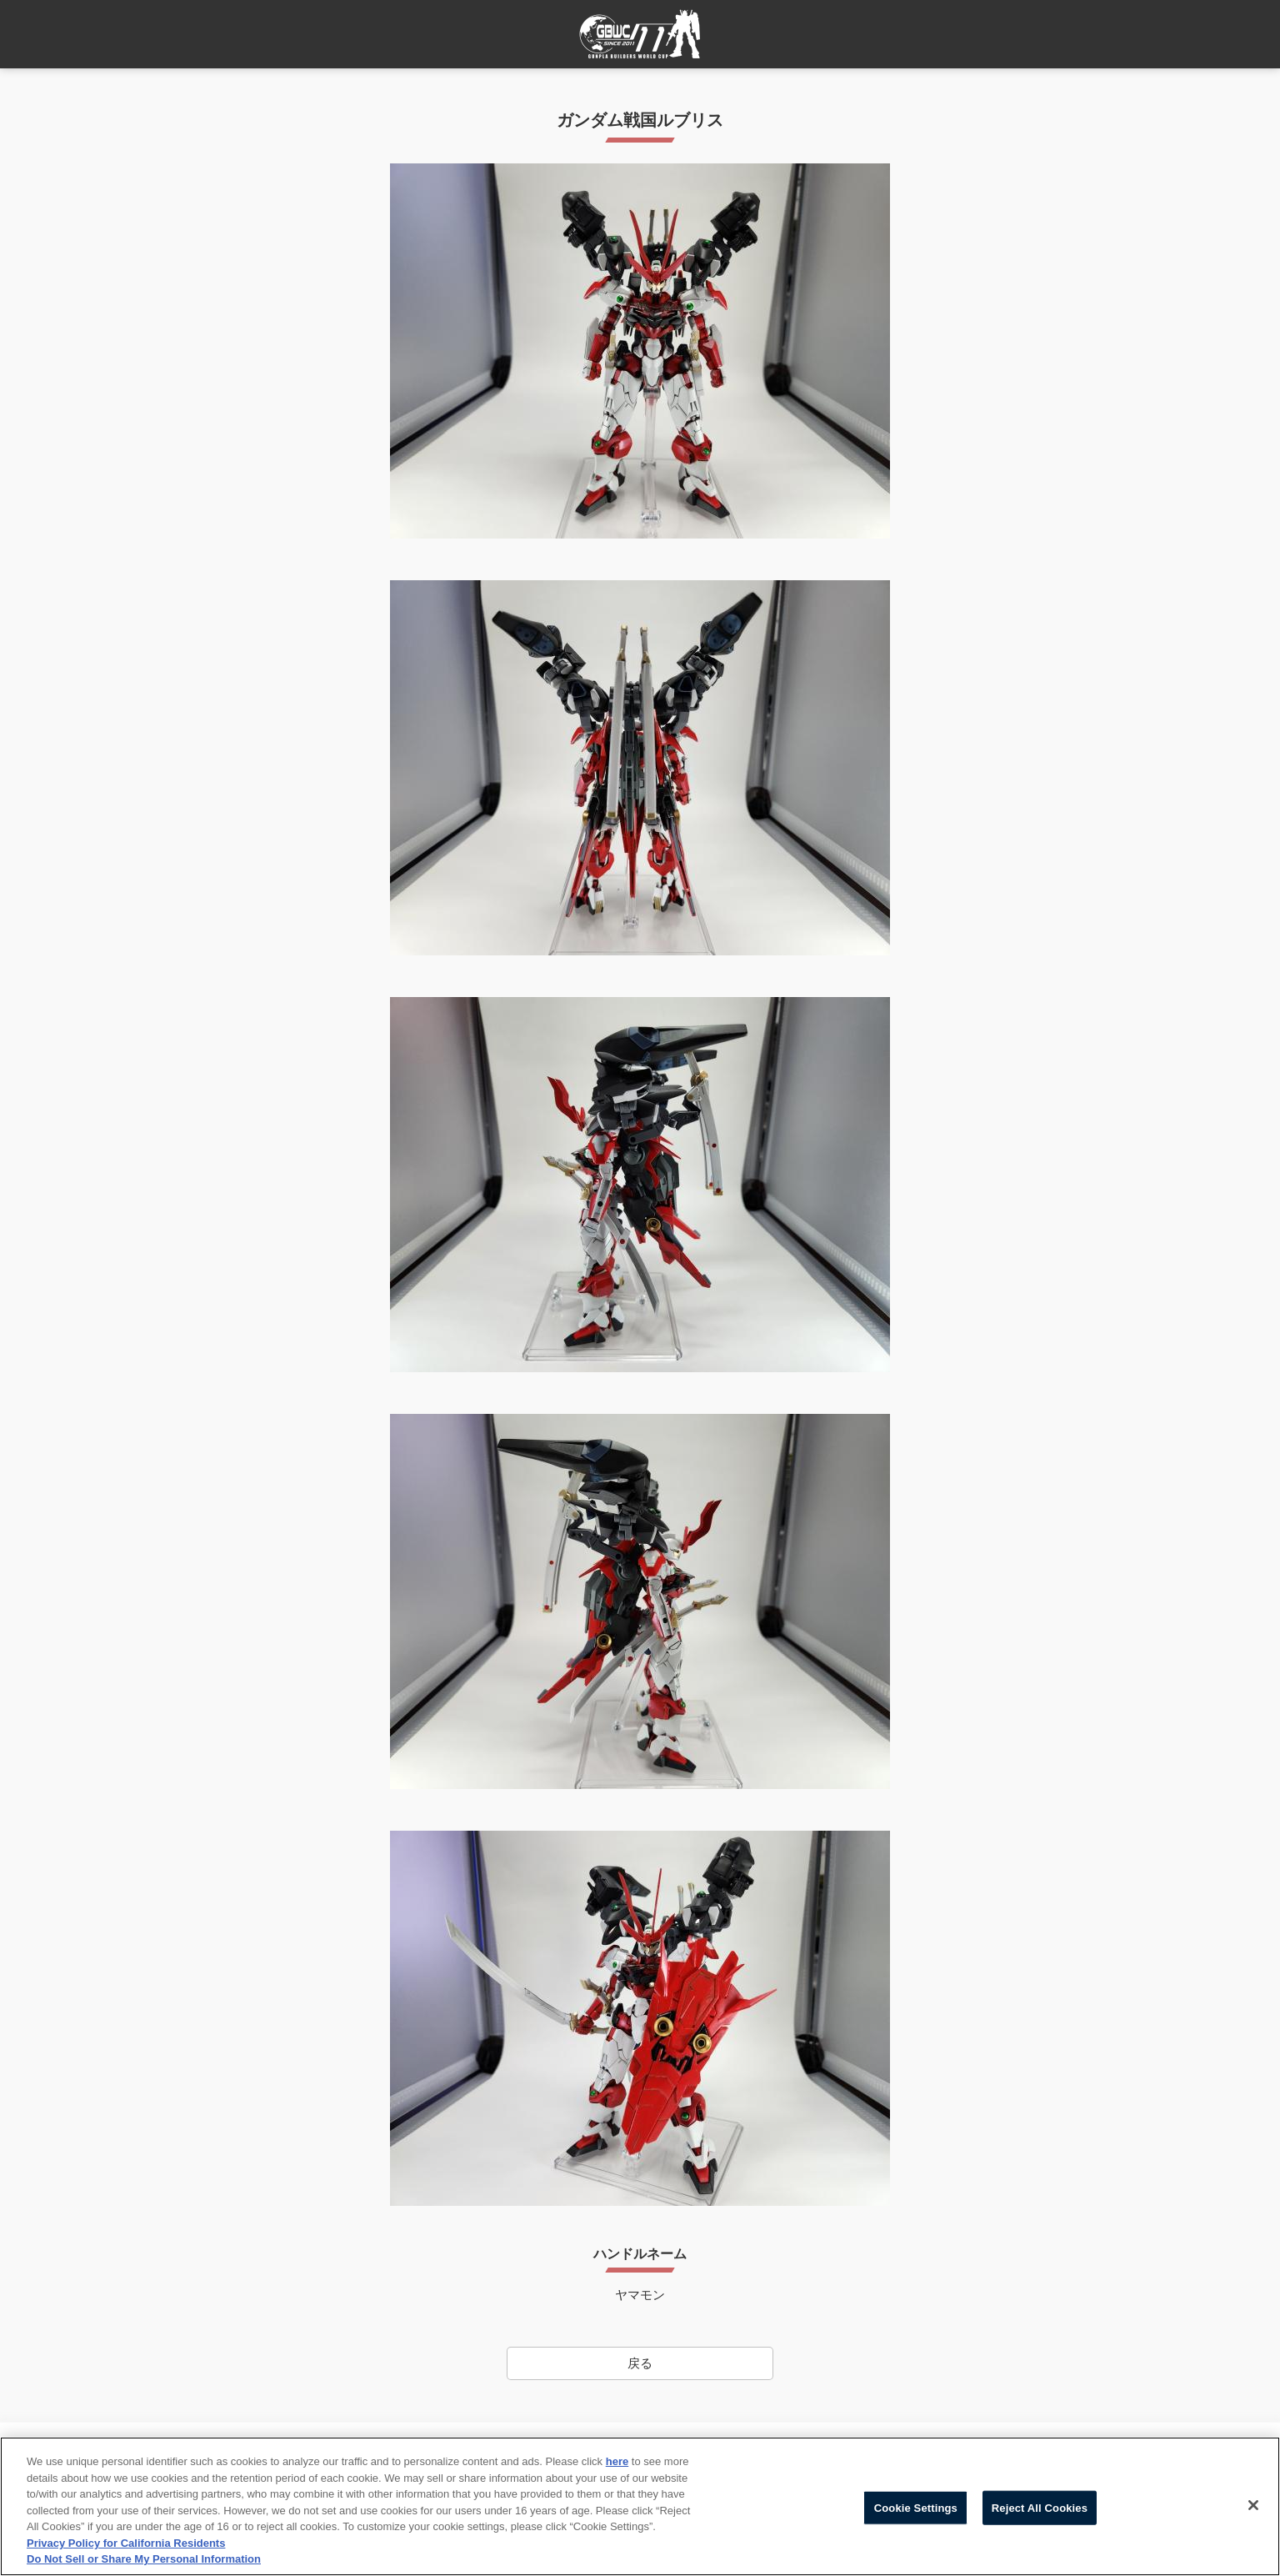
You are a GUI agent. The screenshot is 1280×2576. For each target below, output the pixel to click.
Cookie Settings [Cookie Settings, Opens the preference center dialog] (916, 2507)
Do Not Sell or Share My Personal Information (144, 2559)
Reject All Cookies (1040, 2507)
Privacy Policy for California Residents (126, 2543)
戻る (640, 2363)
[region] (640, 2506)
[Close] (1253, 2505)
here (617, 2461)
